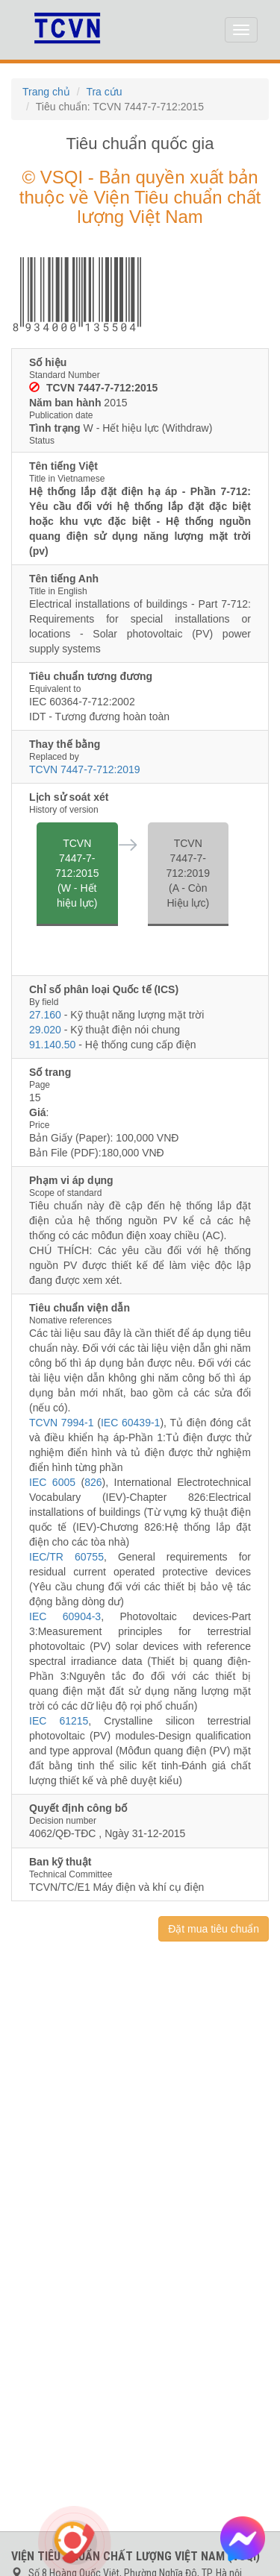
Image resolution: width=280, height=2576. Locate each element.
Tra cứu (104, 92)
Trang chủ (46, 92)
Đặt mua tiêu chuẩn (213, 1929)
